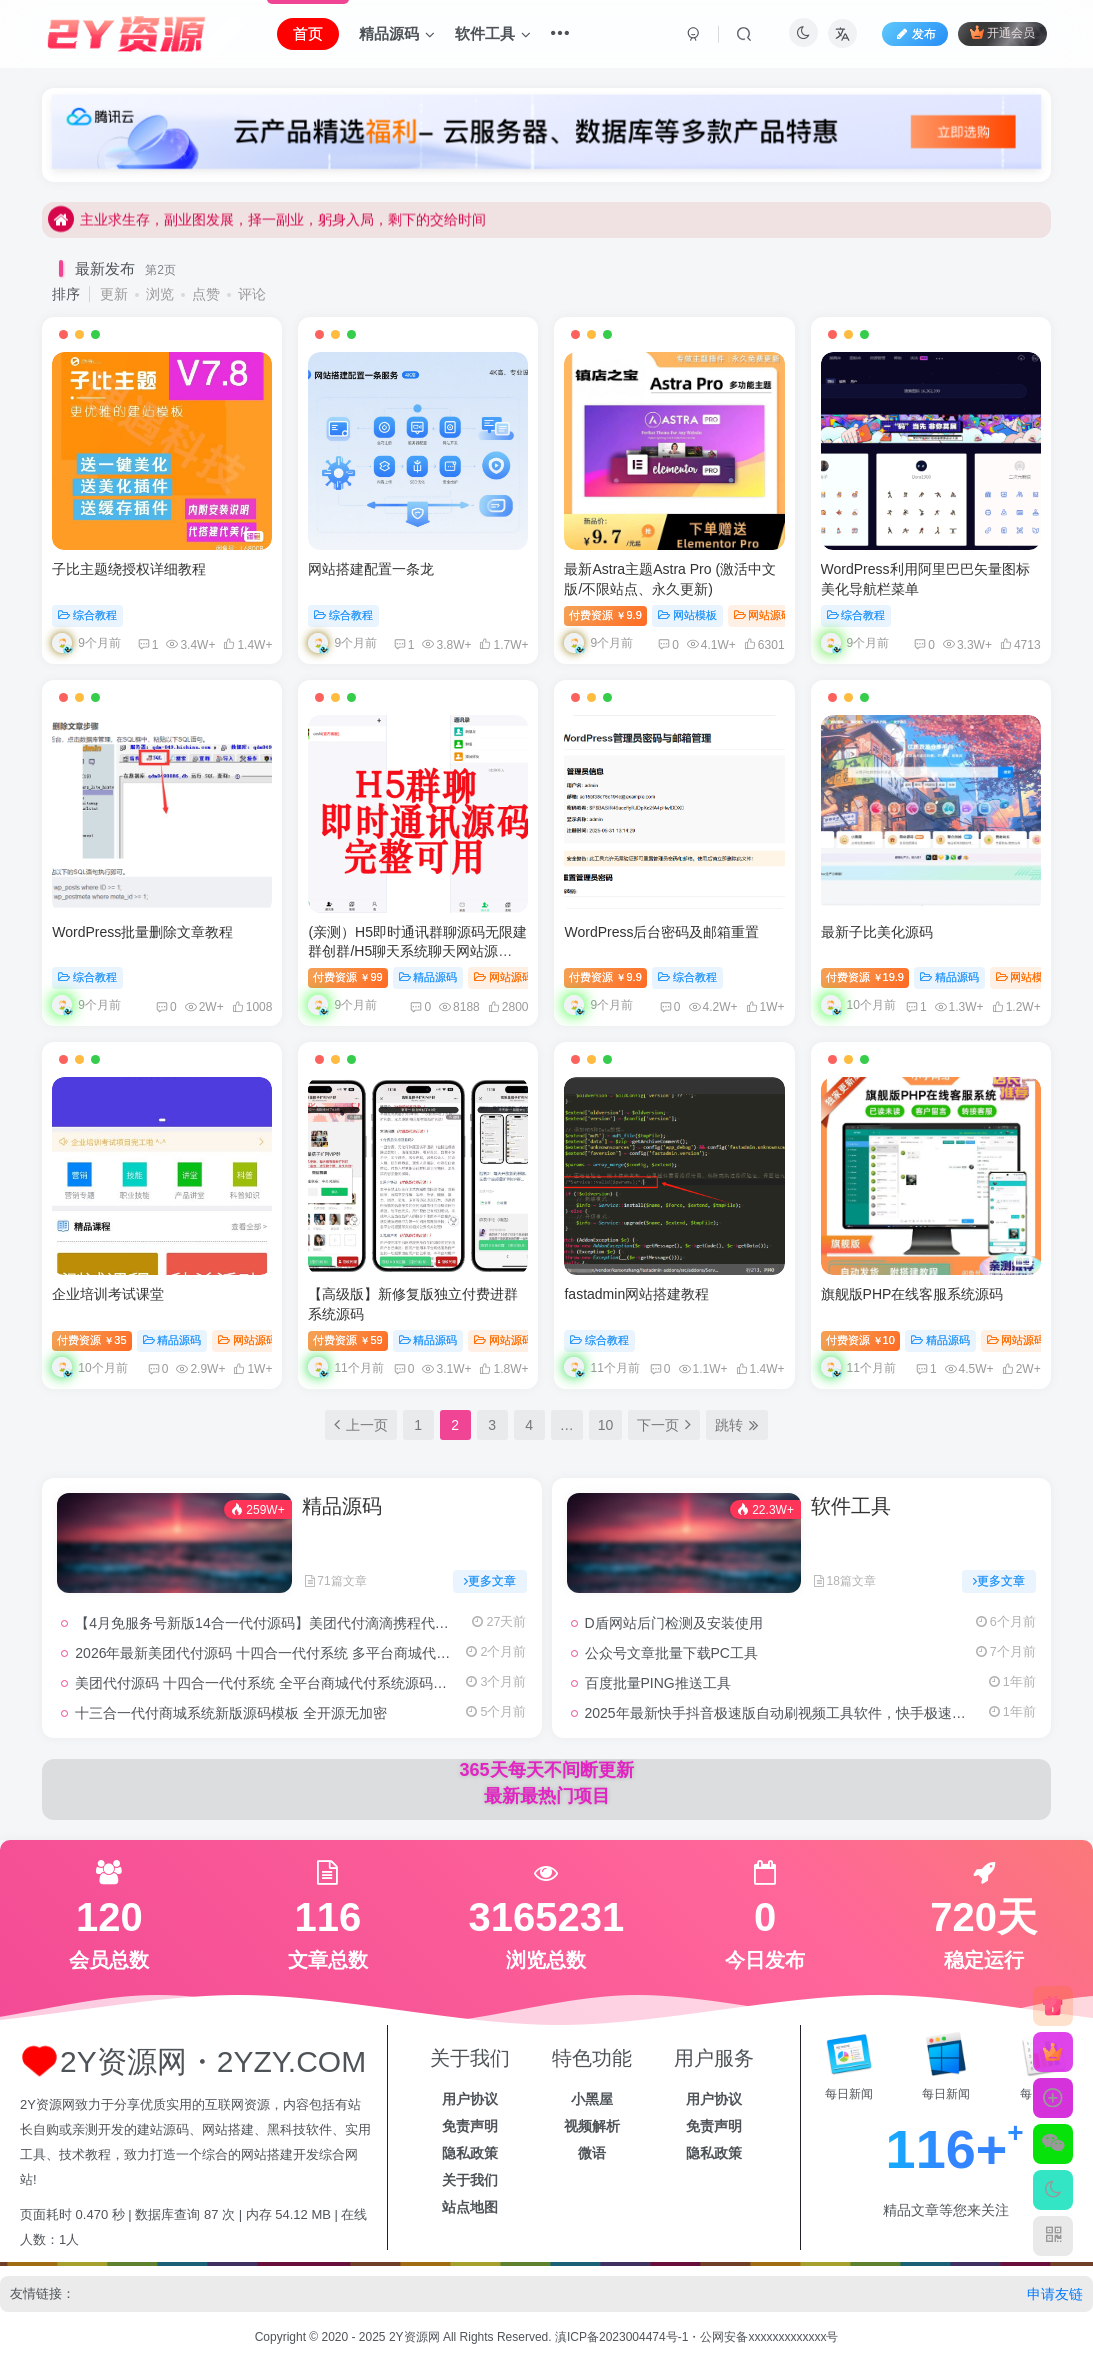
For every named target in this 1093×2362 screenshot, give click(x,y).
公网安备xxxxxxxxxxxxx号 (769, 2337)
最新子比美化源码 (877, 932)
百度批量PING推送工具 (658, 1683)
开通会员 (1002, 32)
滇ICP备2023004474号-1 (621, 2337)
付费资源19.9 (865, 977)
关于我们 (470, 2180)
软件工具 (851, 1506)
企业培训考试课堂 (108, 1294)
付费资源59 (347, 1340)
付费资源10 (860, 1340)
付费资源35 (91, 1340)
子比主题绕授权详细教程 (129, 569)
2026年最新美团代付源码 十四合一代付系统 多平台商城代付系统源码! (292, 1653)
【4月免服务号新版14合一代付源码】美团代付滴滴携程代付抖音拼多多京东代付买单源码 (352, 1623)
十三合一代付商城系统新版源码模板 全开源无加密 (231, 1713)
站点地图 (470, 2207)
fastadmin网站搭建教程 (636, 1294)
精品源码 (428, 977)
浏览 (160, 294)
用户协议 (470, 2099)
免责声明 (470, 2126)
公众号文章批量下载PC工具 (671, 1653)
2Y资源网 (416, 2337)
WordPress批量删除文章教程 (142, 932)
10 (606, 1425)
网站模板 (687, 615)
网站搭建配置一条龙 (371, 569)
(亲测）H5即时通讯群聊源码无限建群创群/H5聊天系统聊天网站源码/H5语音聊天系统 (417, 951)
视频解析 (592, 2126)
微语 (592, 2153)
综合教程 (87, 615)
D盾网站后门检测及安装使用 (674, 1623)
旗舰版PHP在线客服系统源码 (912, 1294)
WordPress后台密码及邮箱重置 (661, 932)
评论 (252, 294)
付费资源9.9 (605, 615)
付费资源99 (347, 977)
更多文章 (490, 1581)
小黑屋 (592, 2099)
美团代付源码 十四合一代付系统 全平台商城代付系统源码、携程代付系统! (305, 1683)
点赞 (206, 294)
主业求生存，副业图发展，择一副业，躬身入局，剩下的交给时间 (267, 219)
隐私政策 (470, 2153)
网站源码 (763, 615)
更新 (114, 294)
